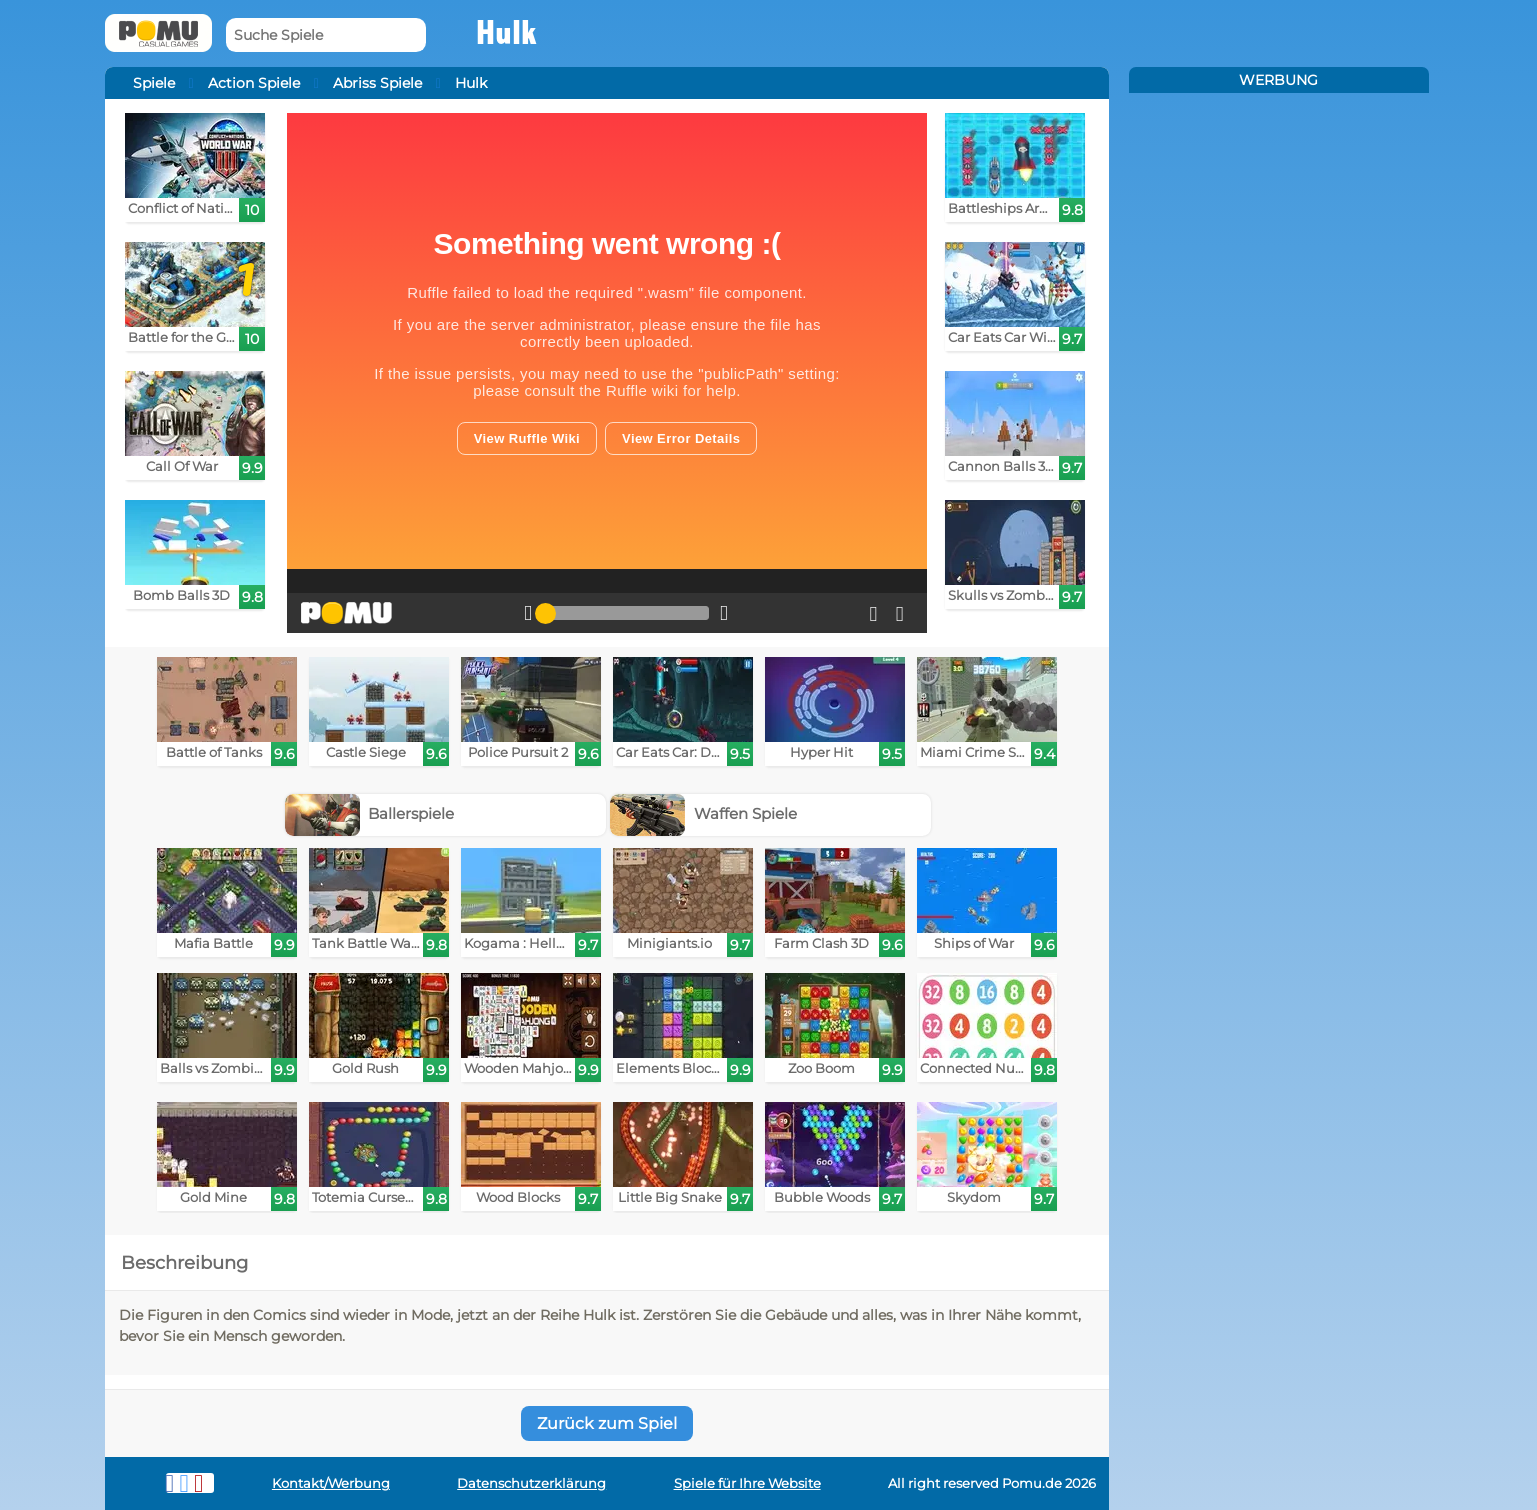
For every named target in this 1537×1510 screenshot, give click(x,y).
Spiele (154, 83)
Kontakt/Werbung (331, 1483)
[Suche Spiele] (326, 35)
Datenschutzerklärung (531, 1483)
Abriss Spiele (377, 83)
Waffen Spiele (703, 813)
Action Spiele (254, 83)
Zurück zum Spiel (607, 1423)
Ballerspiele (370, 813)
